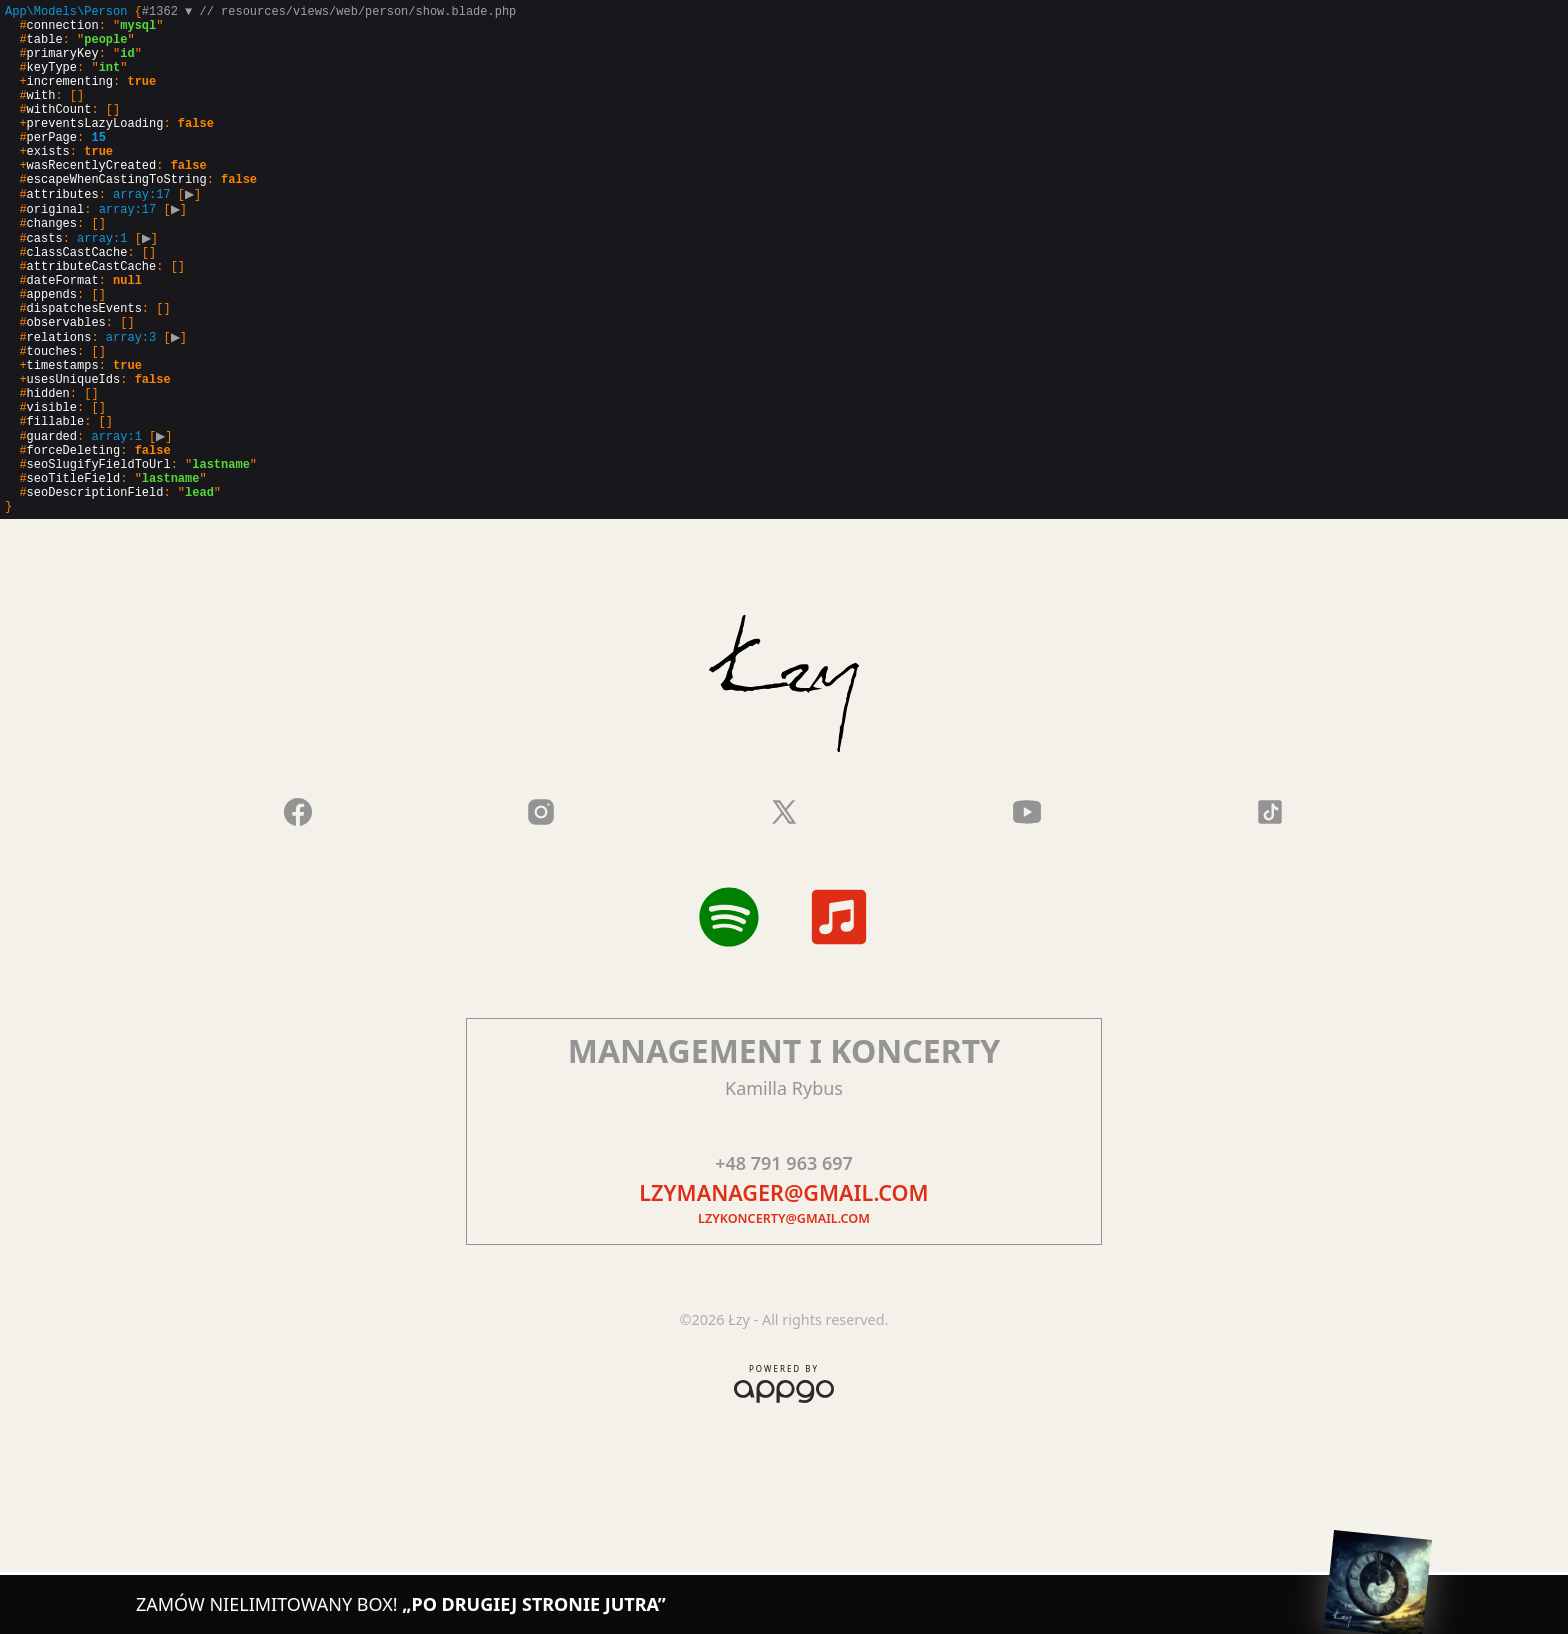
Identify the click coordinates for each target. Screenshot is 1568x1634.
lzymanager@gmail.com (783, 1295)
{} (260, 311)
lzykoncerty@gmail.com (784, 1321)
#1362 (167, 13)
